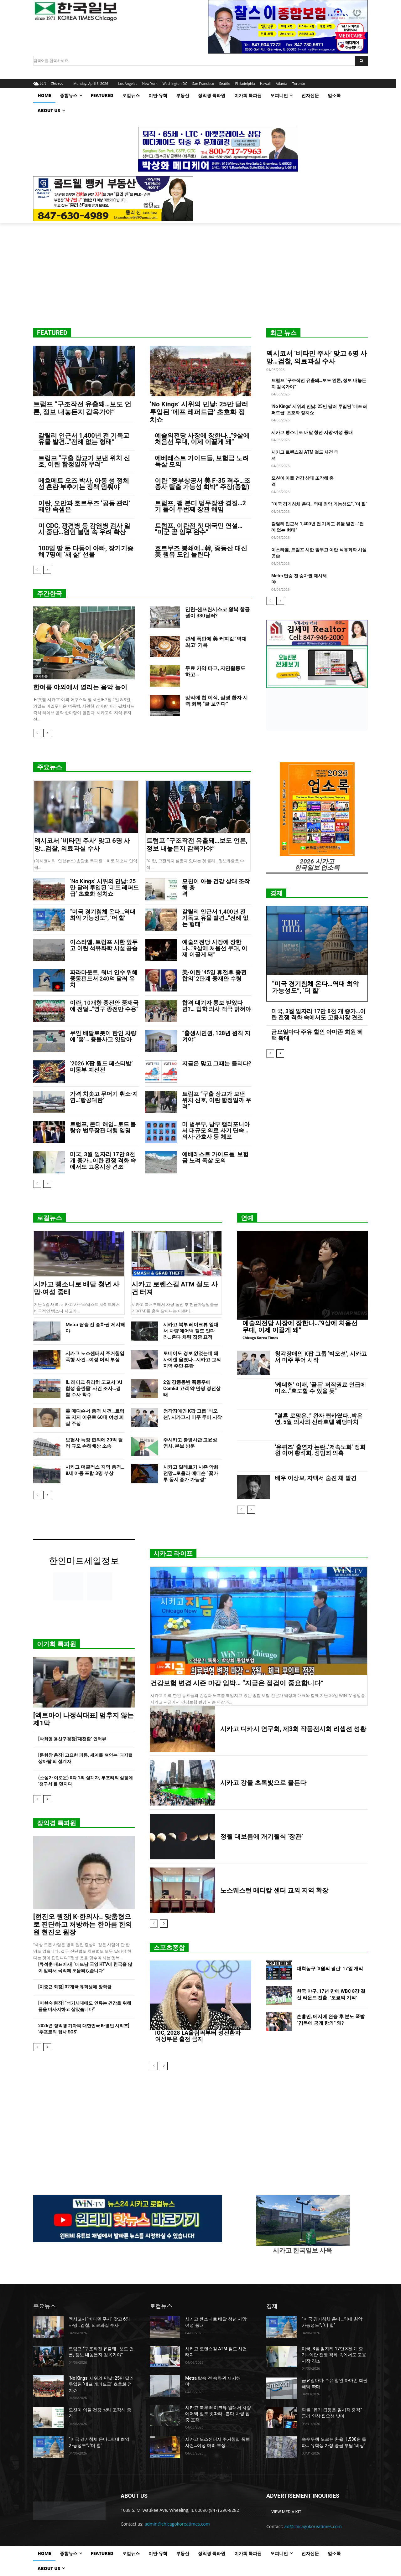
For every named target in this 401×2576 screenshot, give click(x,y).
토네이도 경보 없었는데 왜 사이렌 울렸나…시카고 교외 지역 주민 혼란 (192, 1360)
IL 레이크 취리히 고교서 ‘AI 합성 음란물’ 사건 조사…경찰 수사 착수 (93, 1388)
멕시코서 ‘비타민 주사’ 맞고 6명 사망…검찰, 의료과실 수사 (316, 357)
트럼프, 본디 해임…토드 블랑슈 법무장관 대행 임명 (103, 1127)
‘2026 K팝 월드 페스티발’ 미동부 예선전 (101, 1066)
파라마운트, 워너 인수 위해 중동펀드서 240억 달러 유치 (104, 978)
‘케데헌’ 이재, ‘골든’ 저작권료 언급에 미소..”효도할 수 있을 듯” (320, 1387)
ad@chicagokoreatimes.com (313, 2526)
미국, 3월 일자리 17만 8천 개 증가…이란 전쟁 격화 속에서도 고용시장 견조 (103, 1160)
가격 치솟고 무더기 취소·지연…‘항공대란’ (104, 1096)
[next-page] (47, 570)
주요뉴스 (49, 767)
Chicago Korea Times (260, 1337)
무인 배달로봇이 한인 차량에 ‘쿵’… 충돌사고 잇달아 (103, 1036)
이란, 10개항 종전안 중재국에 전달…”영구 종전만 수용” (104, 1005)
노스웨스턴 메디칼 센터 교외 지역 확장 (274, 1890)
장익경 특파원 (56, 1823)
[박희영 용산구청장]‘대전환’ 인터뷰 (72, 1738)
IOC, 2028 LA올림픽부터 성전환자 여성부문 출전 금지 (198, 2035)
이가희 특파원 (56, 1644)
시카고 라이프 (173, 1553)
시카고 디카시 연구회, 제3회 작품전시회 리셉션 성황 (293, 1729)
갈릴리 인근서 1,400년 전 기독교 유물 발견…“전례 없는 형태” (83, 439)
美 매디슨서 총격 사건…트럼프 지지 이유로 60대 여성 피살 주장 (94, 1417)
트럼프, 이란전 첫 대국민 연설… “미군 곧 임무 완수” (198, 529)
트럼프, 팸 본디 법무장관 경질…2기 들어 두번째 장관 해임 (200, 506)
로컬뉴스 (49, 1218)
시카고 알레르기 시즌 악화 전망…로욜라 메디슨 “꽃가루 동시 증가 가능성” (190, 1473)
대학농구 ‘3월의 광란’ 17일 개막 (330, 1968)
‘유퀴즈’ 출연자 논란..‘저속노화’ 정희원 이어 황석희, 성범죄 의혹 (320, 1450)
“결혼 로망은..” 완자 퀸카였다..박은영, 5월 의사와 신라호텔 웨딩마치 (318, 1418)
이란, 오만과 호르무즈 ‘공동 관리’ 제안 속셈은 (84, 506)
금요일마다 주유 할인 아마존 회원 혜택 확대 (317, 1034)
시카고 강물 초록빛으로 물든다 (263, 1782)
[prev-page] (37, 570)
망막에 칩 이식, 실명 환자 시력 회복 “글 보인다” (216, 701)
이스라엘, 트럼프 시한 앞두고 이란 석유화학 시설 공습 (104, 945)
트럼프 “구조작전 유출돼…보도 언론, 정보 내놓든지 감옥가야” (82, 408)
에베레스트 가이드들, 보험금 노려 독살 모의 (202, 461)
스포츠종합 (169, 1947)
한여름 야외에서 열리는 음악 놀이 (80, 687)
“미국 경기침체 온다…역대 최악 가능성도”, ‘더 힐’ (319, 504)
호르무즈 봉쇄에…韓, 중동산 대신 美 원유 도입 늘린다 (201, 551)
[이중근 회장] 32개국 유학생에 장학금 (75, 1986)
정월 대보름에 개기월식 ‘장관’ (261, 1836)
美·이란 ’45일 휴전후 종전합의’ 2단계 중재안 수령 (214, 975)
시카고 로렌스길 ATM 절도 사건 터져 (175, 1288)
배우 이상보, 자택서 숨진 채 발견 (316, 1478)
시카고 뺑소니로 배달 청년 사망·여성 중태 (312, 432)
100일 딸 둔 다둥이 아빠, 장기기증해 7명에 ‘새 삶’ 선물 (85, 551)
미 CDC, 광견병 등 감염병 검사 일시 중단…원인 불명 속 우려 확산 (84, 529)
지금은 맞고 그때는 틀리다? (216, 1063)
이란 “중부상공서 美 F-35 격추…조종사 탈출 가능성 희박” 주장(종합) (202, 484)
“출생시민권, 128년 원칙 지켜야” (216, 1036)
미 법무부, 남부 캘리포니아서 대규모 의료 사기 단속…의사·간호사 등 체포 (216, 1130)
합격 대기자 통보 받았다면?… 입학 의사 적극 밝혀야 (216, 1005)
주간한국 (49, 593)
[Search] (361, 61)
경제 (276, 893)
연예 (247, 1218)
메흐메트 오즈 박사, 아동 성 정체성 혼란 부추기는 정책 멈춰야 (83, 484)
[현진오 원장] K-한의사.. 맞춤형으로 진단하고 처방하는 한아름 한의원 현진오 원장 (82, 1924)
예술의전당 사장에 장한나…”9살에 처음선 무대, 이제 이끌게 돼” (202, 439)
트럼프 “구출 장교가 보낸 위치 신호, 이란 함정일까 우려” (84, 461)
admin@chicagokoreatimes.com (177, 2524)
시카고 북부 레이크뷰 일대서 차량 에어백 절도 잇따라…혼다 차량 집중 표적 (190, 1331)
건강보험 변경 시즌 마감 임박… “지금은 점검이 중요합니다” (236, 1683)
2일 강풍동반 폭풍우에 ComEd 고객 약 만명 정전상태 (192, 1388)
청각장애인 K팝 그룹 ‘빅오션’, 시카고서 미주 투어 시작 (321, 1356)
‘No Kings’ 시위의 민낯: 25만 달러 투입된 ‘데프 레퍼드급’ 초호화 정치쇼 (199, 412)
